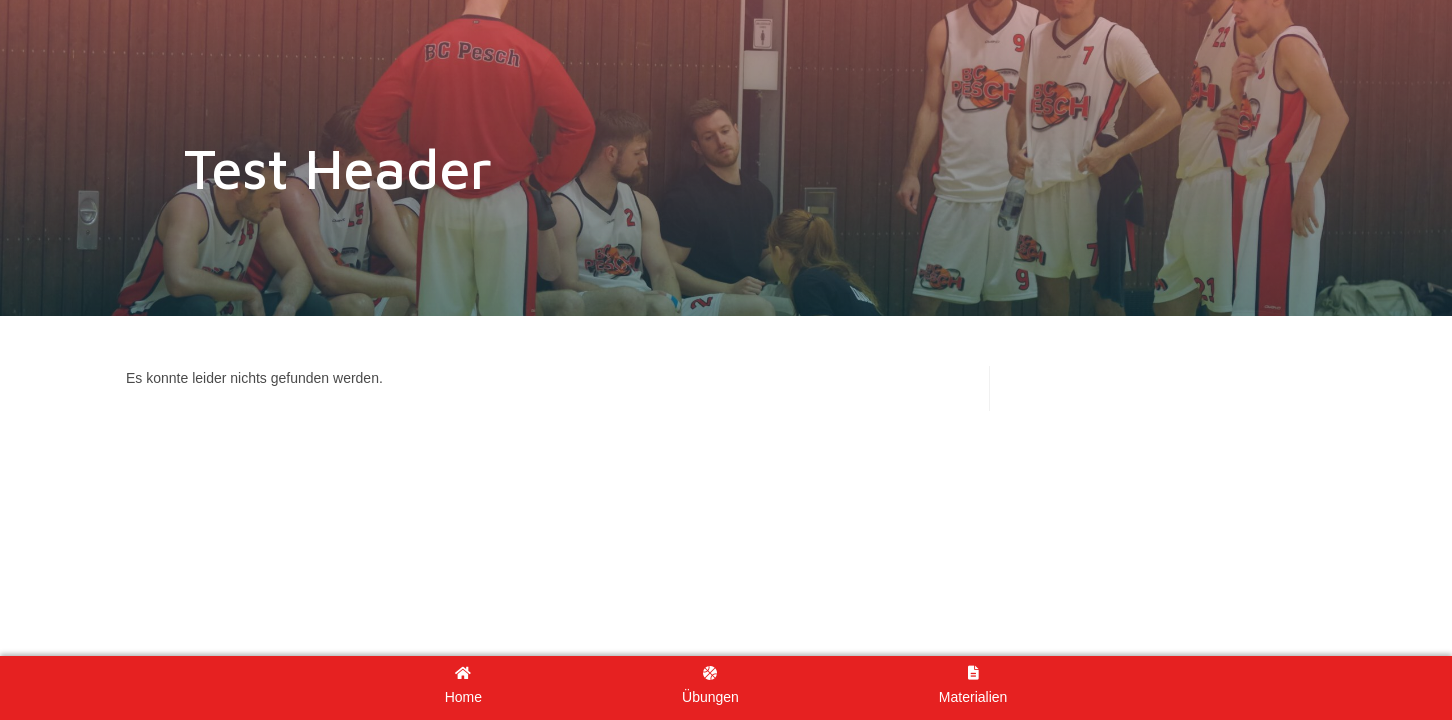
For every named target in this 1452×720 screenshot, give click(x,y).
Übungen (710, 685)
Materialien (973, 685)
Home (463, 685)
